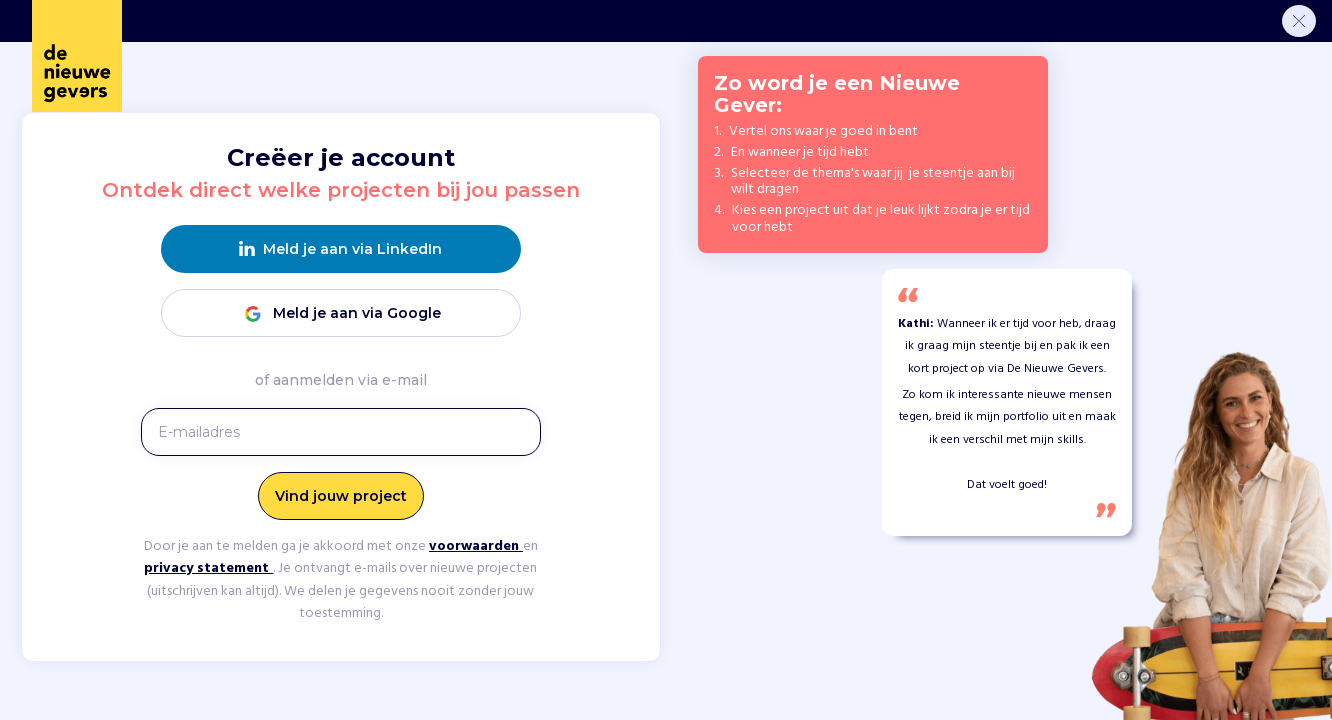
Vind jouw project (341, 496)
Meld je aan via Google (341, 313)
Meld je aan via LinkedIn (340, 249)
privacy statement (208, 568)
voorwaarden (476, 546)
